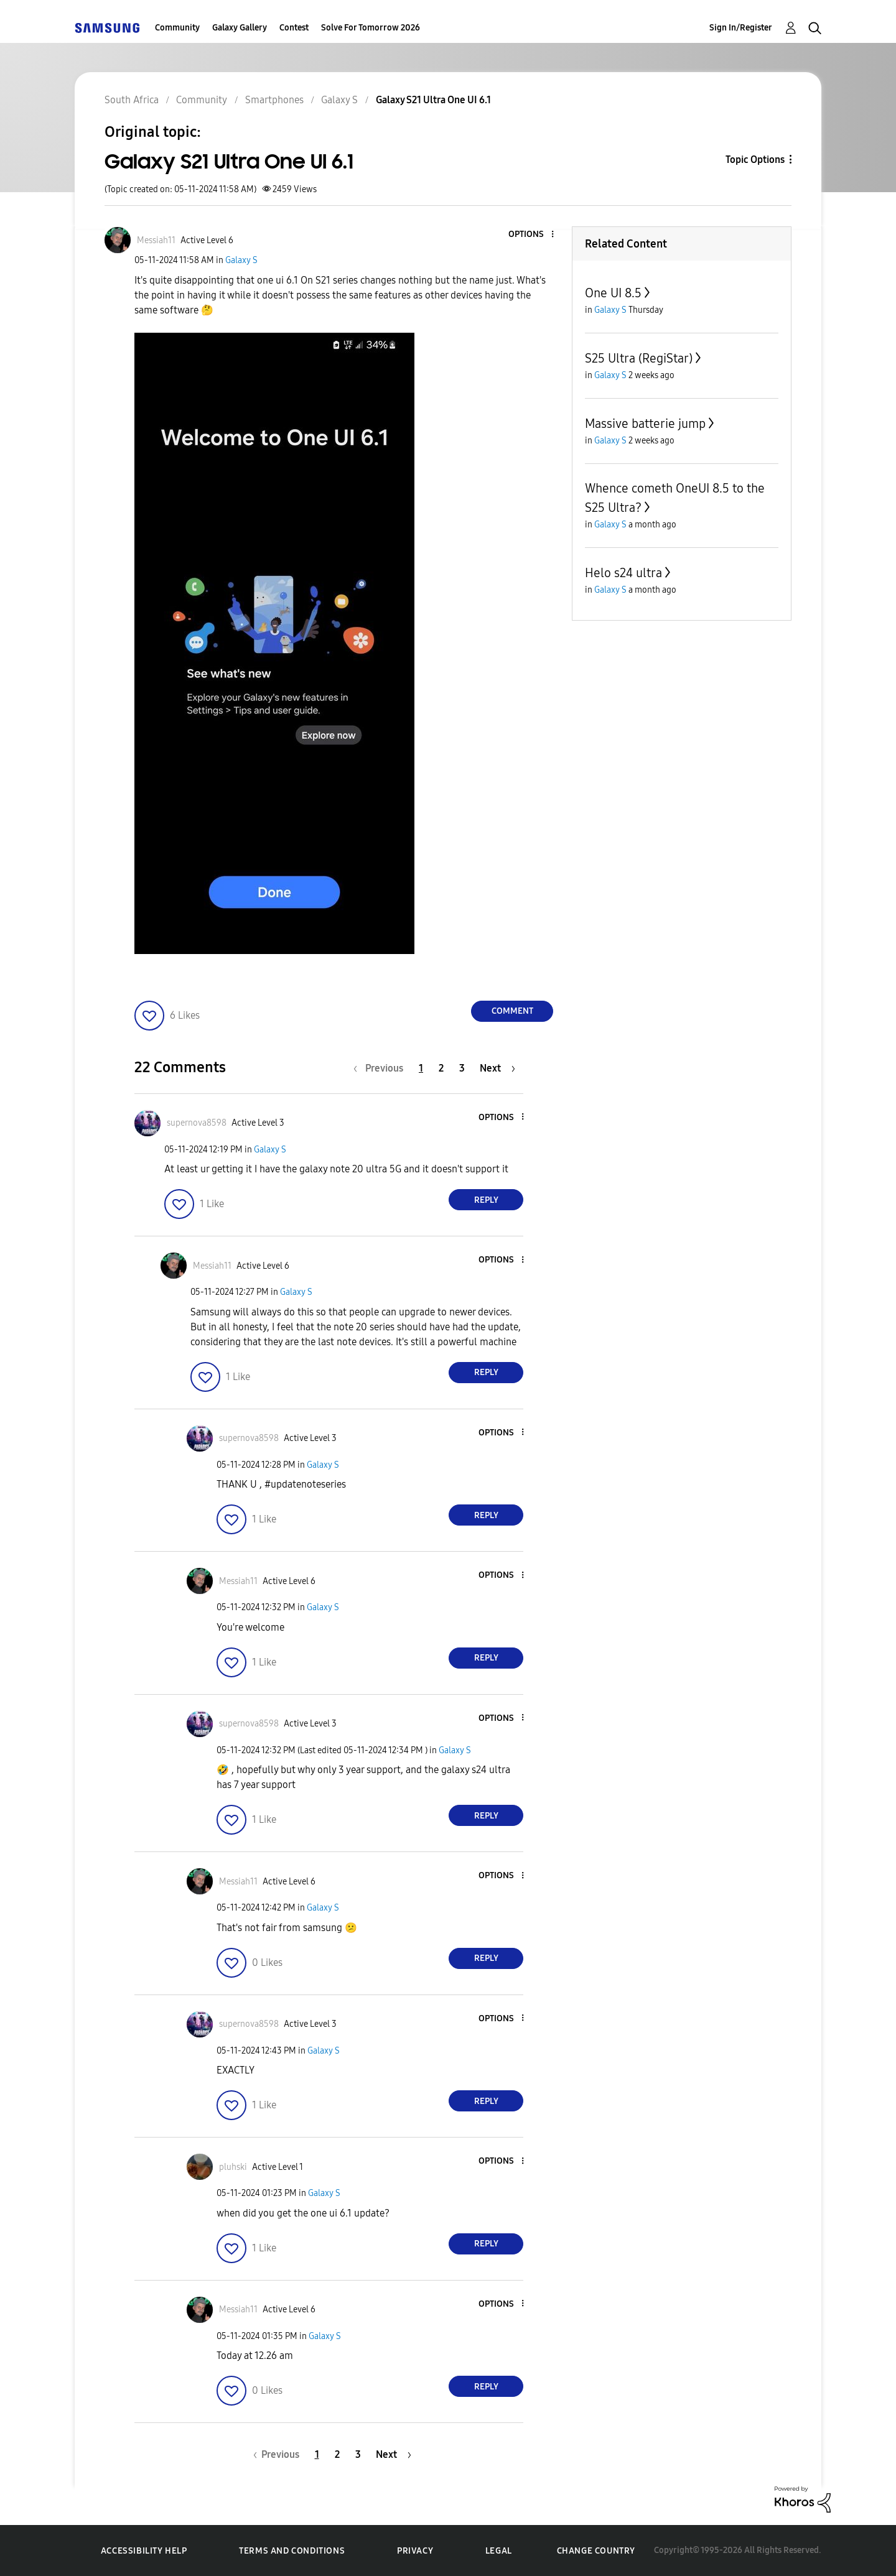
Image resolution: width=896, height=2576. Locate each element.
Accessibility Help (144, 2551)
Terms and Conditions (292, 2551)
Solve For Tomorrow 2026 (370, 27)
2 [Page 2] (441, 1068)
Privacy (415, 2551)
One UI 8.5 (613, 292)
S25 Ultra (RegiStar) (639, 358)
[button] (532, 235)
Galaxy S (241, 260)
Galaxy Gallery (239, 27)
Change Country (596, 2551)
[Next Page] (497, 1068)
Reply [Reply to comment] (486, 1200)
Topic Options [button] (755, 159)
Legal (498, 2551)
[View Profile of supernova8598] (196, 1123)
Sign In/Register (740, 27)
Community (177, 27)
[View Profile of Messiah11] (156, 240)
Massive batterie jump (645, 423)
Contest (294, 27)
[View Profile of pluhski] (233, 2167)
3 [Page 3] (462, 1068)
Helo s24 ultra (623, 572)
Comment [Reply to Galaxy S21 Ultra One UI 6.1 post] (512, 1011)
